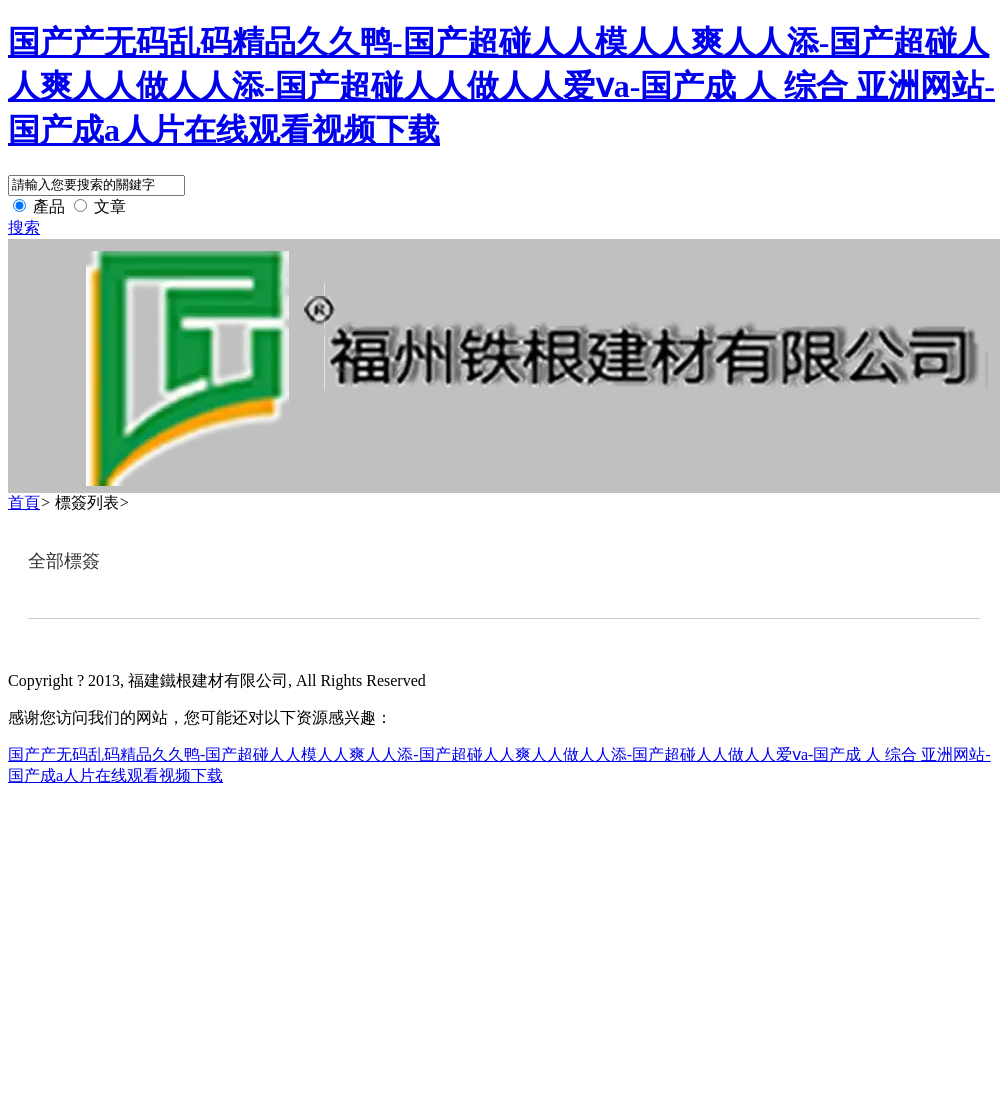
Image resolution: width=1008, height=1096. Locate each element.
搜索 (24, 227)
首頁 (24, 502)
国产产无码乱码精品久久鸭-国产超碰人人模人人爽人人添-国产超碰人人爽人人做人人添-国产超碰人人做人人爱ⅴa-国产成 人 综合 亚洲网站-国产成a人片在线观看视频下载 (501, 86)
